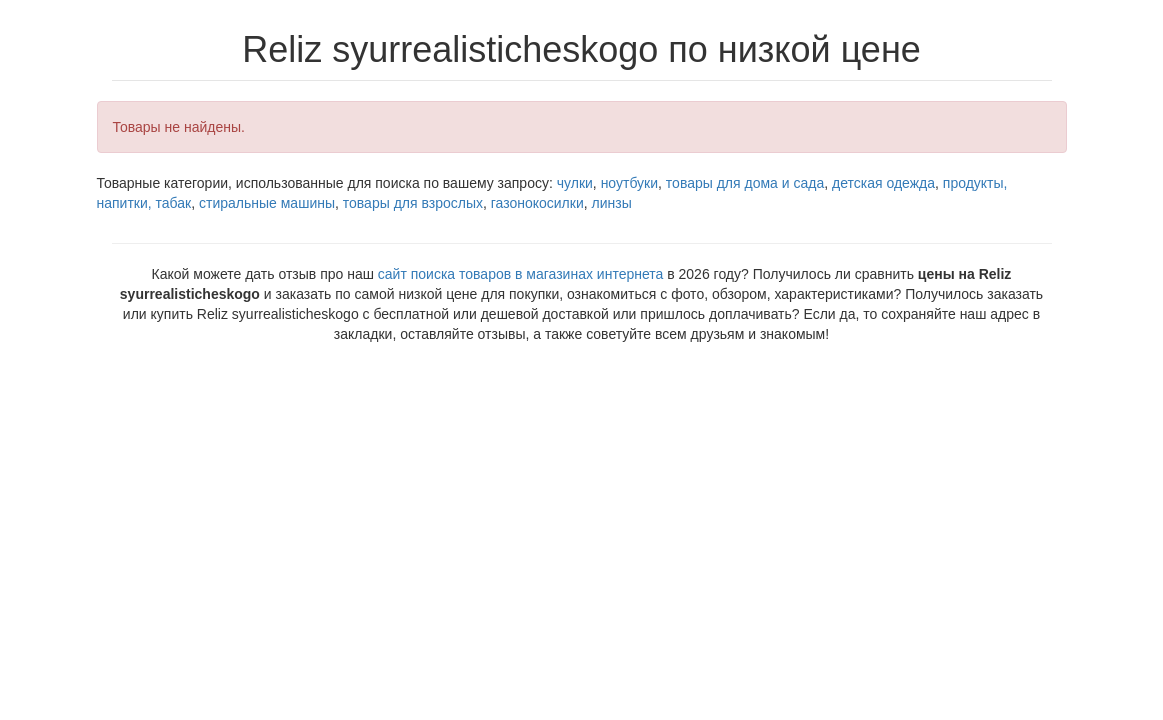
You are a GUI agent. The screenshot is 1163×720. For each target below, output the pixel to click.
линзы (612, 203)
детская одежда (883, 183)
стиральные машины (267, 203)
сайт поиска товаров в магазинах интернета (521, 274)
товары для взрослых (413, 203)
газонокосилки (537, 203)
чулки (575, 183)
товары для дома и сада (745, 183)
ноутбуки (629, 183)
